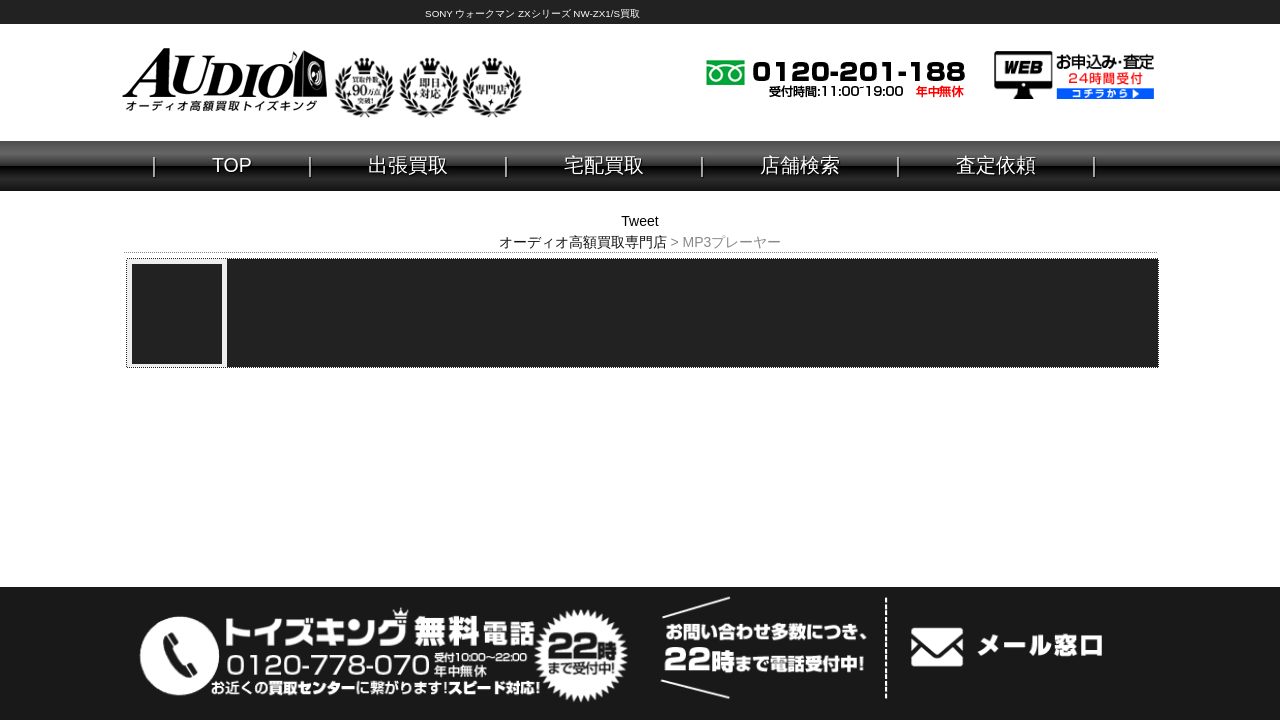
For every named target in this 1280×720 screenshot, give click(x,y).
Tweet (639, 221)
